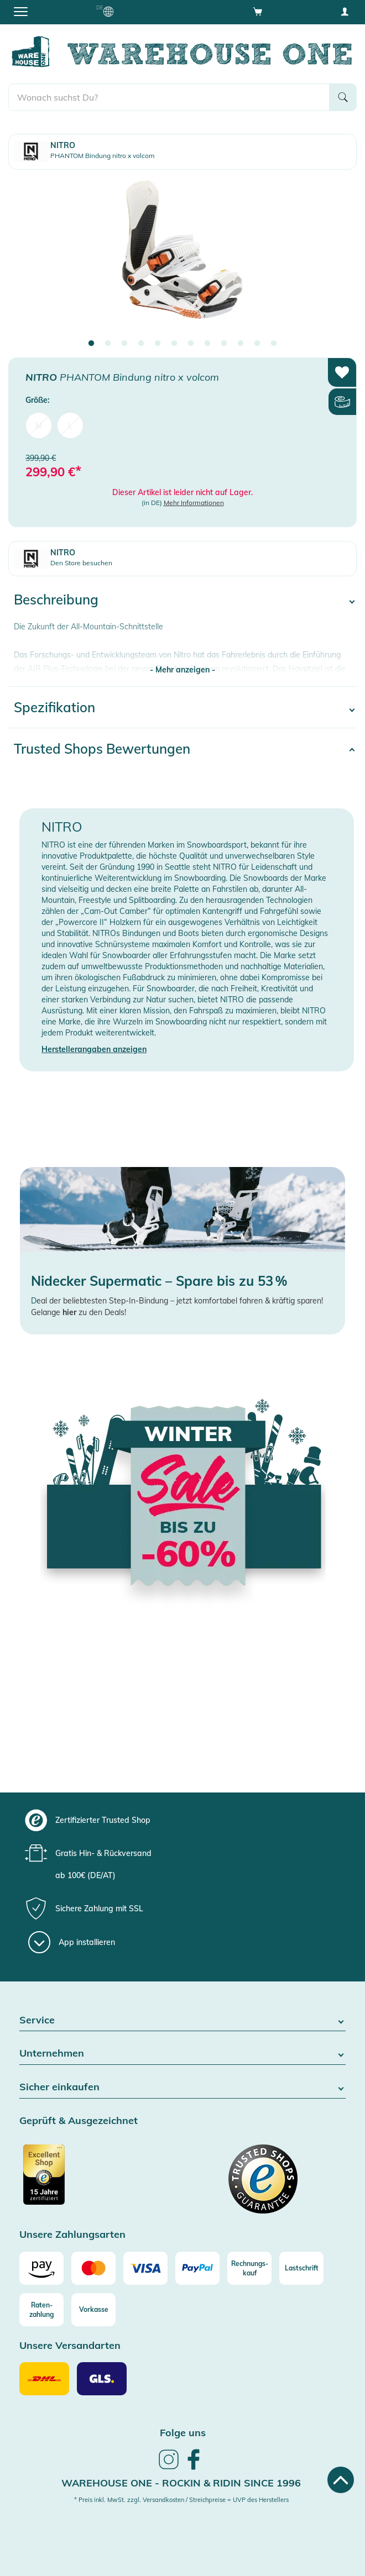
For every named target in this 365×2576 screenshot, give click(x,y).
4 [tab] (141, 343)
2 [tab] (107, 343)
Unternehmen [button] (182, 2053)
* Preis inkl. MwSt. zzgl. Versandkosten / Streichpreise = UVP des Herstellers (181, 2500)
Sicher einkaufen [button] (182, 2087)
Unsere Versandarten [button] (70, 2346)
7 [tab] (190, 343)
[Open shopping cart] (258, 11)
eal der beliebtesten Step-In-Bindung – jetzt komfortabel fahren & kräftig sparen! (179, 1301)
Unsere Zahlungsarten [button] (72, 2235)
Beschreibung (56, 599)
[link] (169, 2468)
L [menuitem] (70, 425)
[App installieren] (71, 1942)
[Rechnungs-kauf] (249, 2268)
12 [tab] (273, 343)
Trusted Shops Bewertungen (102, 748)
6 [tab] (174, 343)
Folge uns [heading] (183, 2432)
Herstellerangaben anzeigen (94, 1049)
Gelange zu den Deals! (78, 1312)
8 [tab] (207, 343)
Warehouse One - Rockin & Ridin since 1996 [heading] (181, 2483)
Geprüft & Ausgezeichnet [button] (78, 2121)
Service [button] (182, 2020)
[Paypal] (197, 2268)
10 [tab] (240, 343)
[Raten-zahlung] (41, 2309)
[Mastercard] (93, 2268)
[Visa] (145, 2268)
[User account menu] (344, 11)
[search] (169, 97)
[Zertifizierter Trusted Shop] (99, 2180)
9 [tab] (224, 343)
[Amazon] (41, 2268)
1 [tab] (91, 343)
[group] (181, 1820)
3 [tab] (124, 343)
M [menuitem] (38, 425)
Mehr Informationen (194, 502)
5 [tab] (157, 343)
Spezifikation (54, 707)
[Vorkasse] (93, 2309)
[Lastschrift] (301, 2268)
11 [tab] (257, 343)
